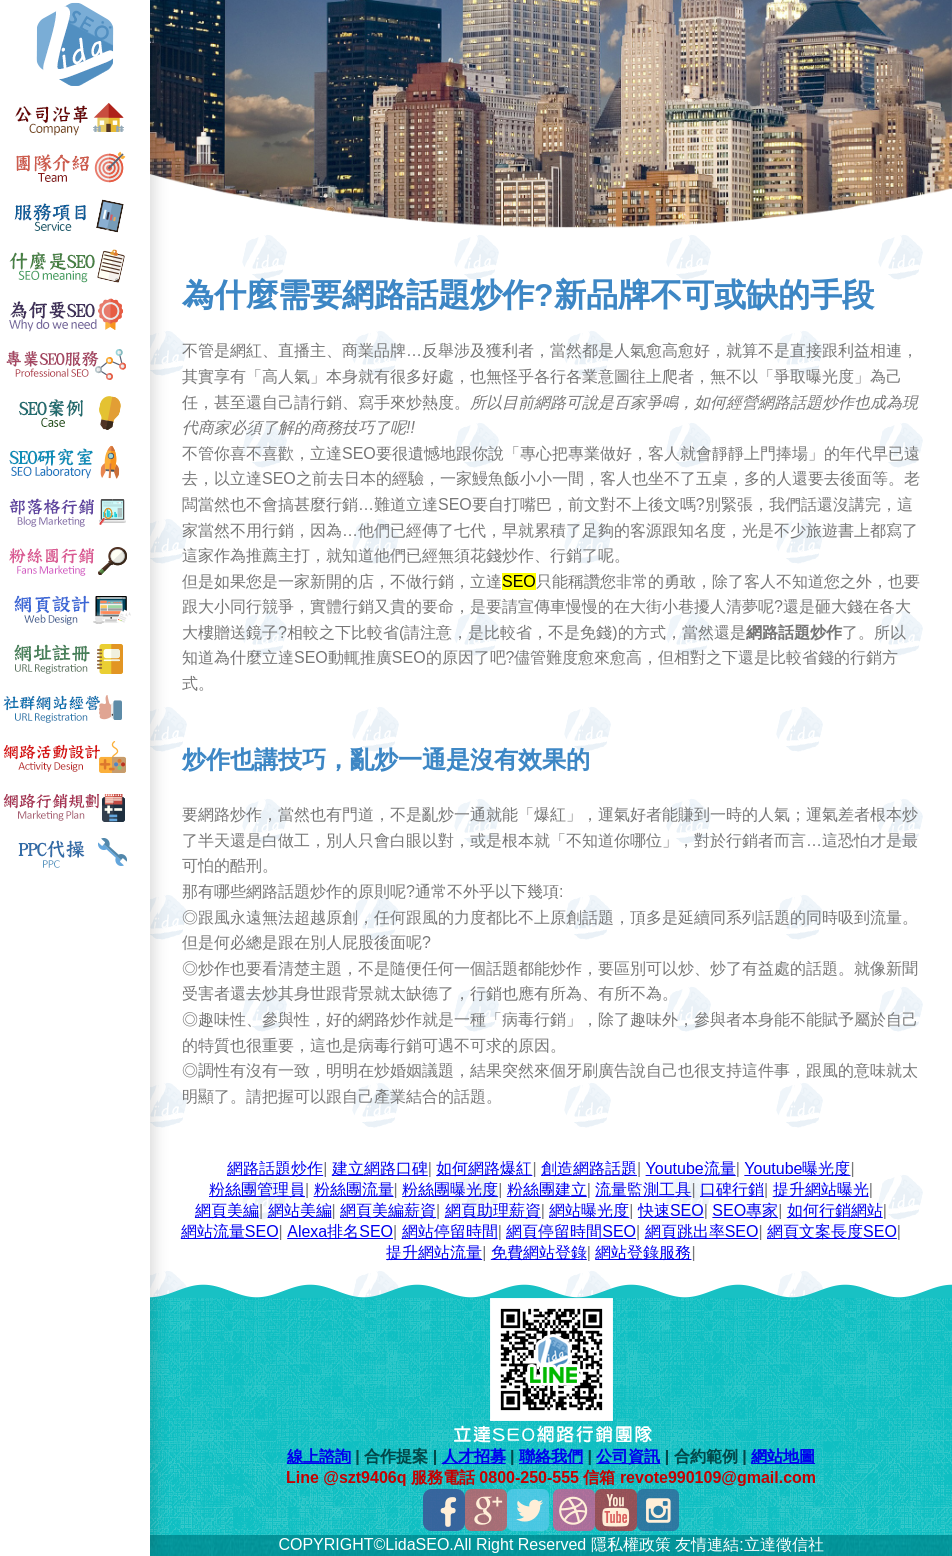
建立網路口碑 (380, 1168)
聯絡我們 (551, 1456)
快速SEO (671, 1210)
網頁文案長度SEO (832, 1231)
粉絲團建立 (547, 1189)
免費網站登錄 (539, 1252)
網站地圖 (783, 1456)
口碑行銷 (732, 1189)
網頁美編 (227, 1210)
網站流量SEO (230, 1231)
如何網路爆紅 (484, 1168)
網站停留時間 (450, 1231)
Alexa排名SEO (340, 1231)
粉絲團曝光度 (450, 1189)
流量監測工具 (643, 1189)
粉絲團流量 (354, 1189)
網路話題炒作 (275, 1168)
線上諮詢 (319, 1456)
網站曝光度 (589, 1210)
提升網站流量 (434, 1252)
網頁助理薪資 (493, 1210)
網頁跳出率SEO (702, 1231)
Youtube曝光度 (797, 1168)
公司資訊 (628, 1456)
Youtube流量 (691, 1168)
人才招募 (474, 1456)
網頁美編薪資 (388, 1210)
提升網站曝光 (821, 1189)
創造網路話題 (589, 1168)
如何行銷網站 (835, 1210)
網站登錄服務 (643, 1252)
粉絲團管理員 (257, 1189)
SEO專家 (745, 1210)
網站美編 (300, 1210)
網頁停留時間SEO (571, 1231)
